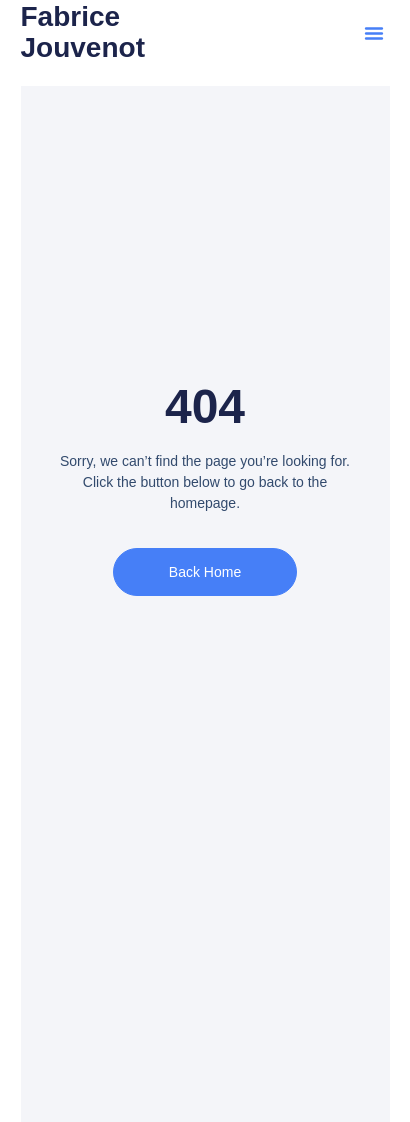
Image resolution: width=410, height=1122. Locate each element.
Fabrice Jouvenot (83, 32)
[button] (374, 33)
